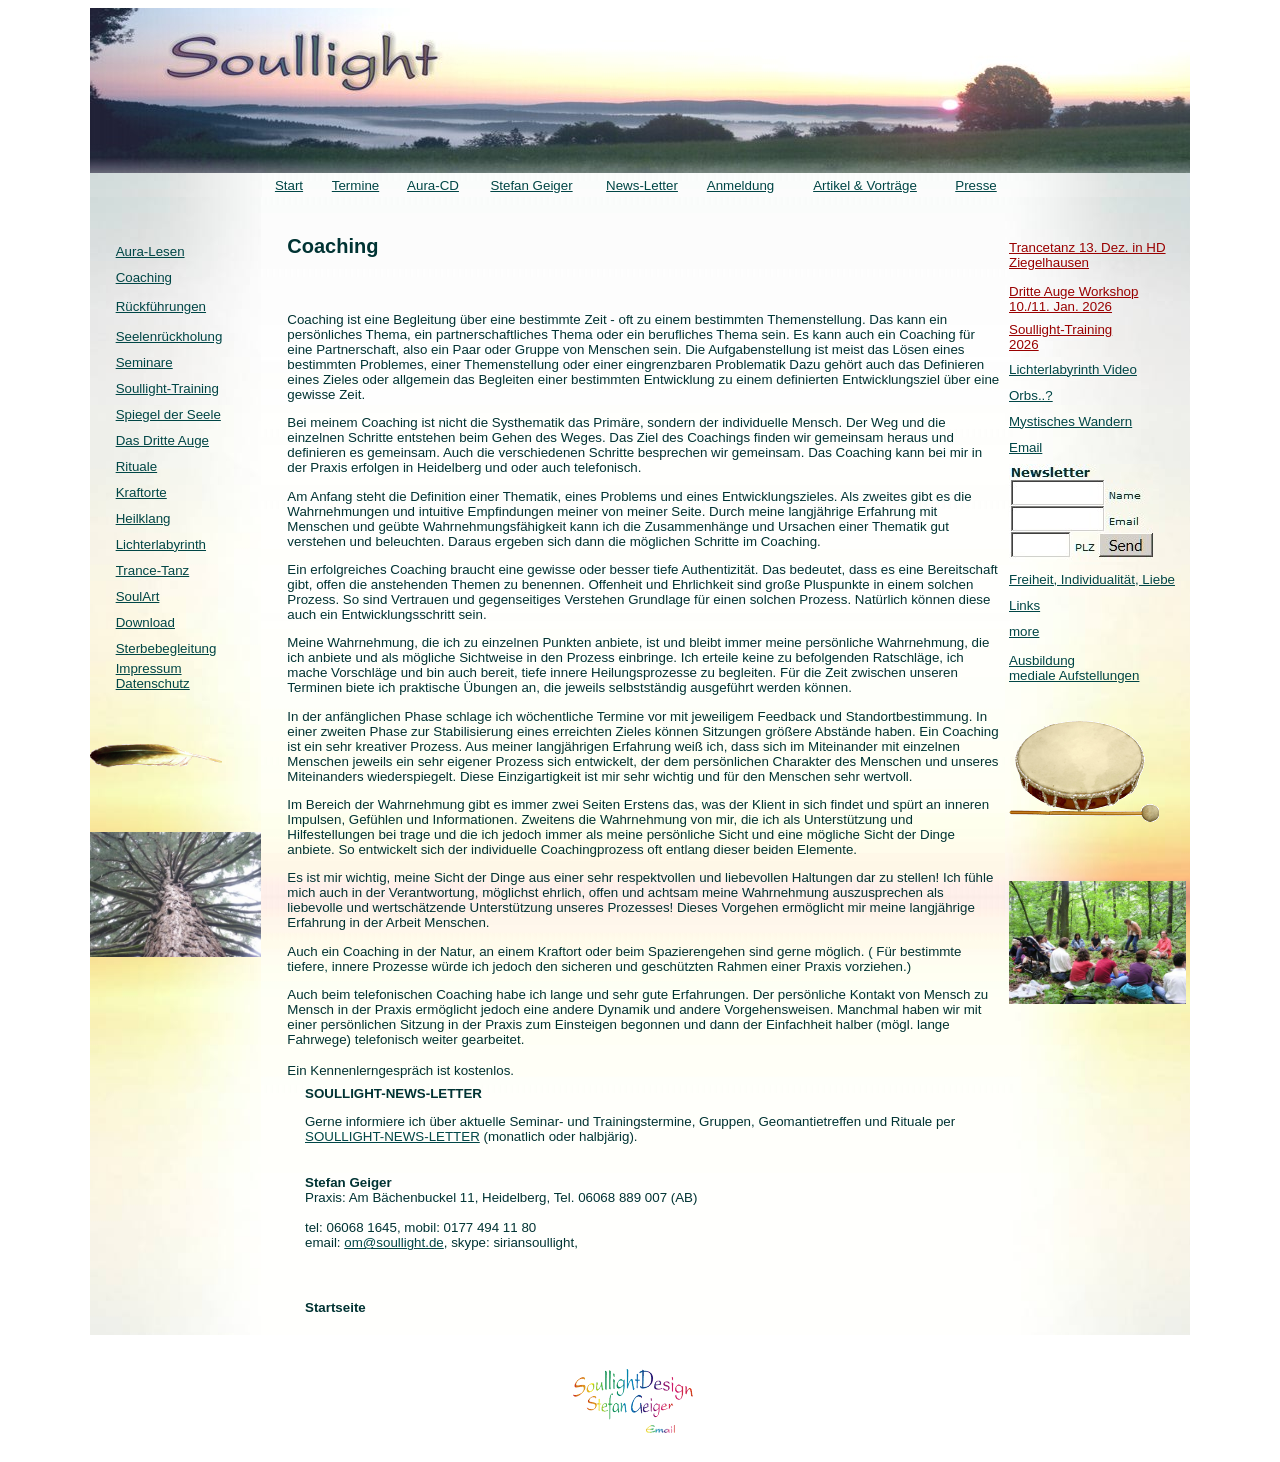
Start (289, 185)
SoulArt (138, 596)
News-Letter (642, 185)
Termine (355, 185)
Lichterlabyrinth (161, 544)
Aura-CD (433, 185)
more (1024, 631)
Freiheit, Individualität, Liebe (1092, 579)
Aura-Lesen (150, 251)
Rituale (137, 466)
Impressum (149, 668)
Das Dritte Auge (162, 440)
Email (1025, 447)
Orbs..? (1031, 395)
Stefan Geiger (531, 185)
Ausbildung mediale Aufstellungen (1074, 668)
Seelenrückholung (169, 336)
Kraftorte (141, 492)
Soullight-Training (167, 388)
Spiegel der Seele (168, 414)
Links (1024, 605)
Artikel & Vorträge (865, 185)
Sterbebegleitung (166, 648)
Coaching (144, 277)
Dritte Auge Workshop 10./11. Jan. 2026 (1073, 299)
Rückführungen (161, 306)
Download (145, 622)
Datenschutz (153, 683)
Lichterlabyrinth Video (1073, 369)
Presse (975, 185)
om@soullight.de (393, 1242)
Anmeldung (740, 185)
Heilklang (143, 518)
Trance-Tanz (153, 570)
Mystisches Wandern (1070, 421)
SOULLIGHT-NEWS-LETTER (392, 1136)
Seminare (144, 362)
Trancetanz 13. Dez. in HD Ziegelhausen (1087, 255)
